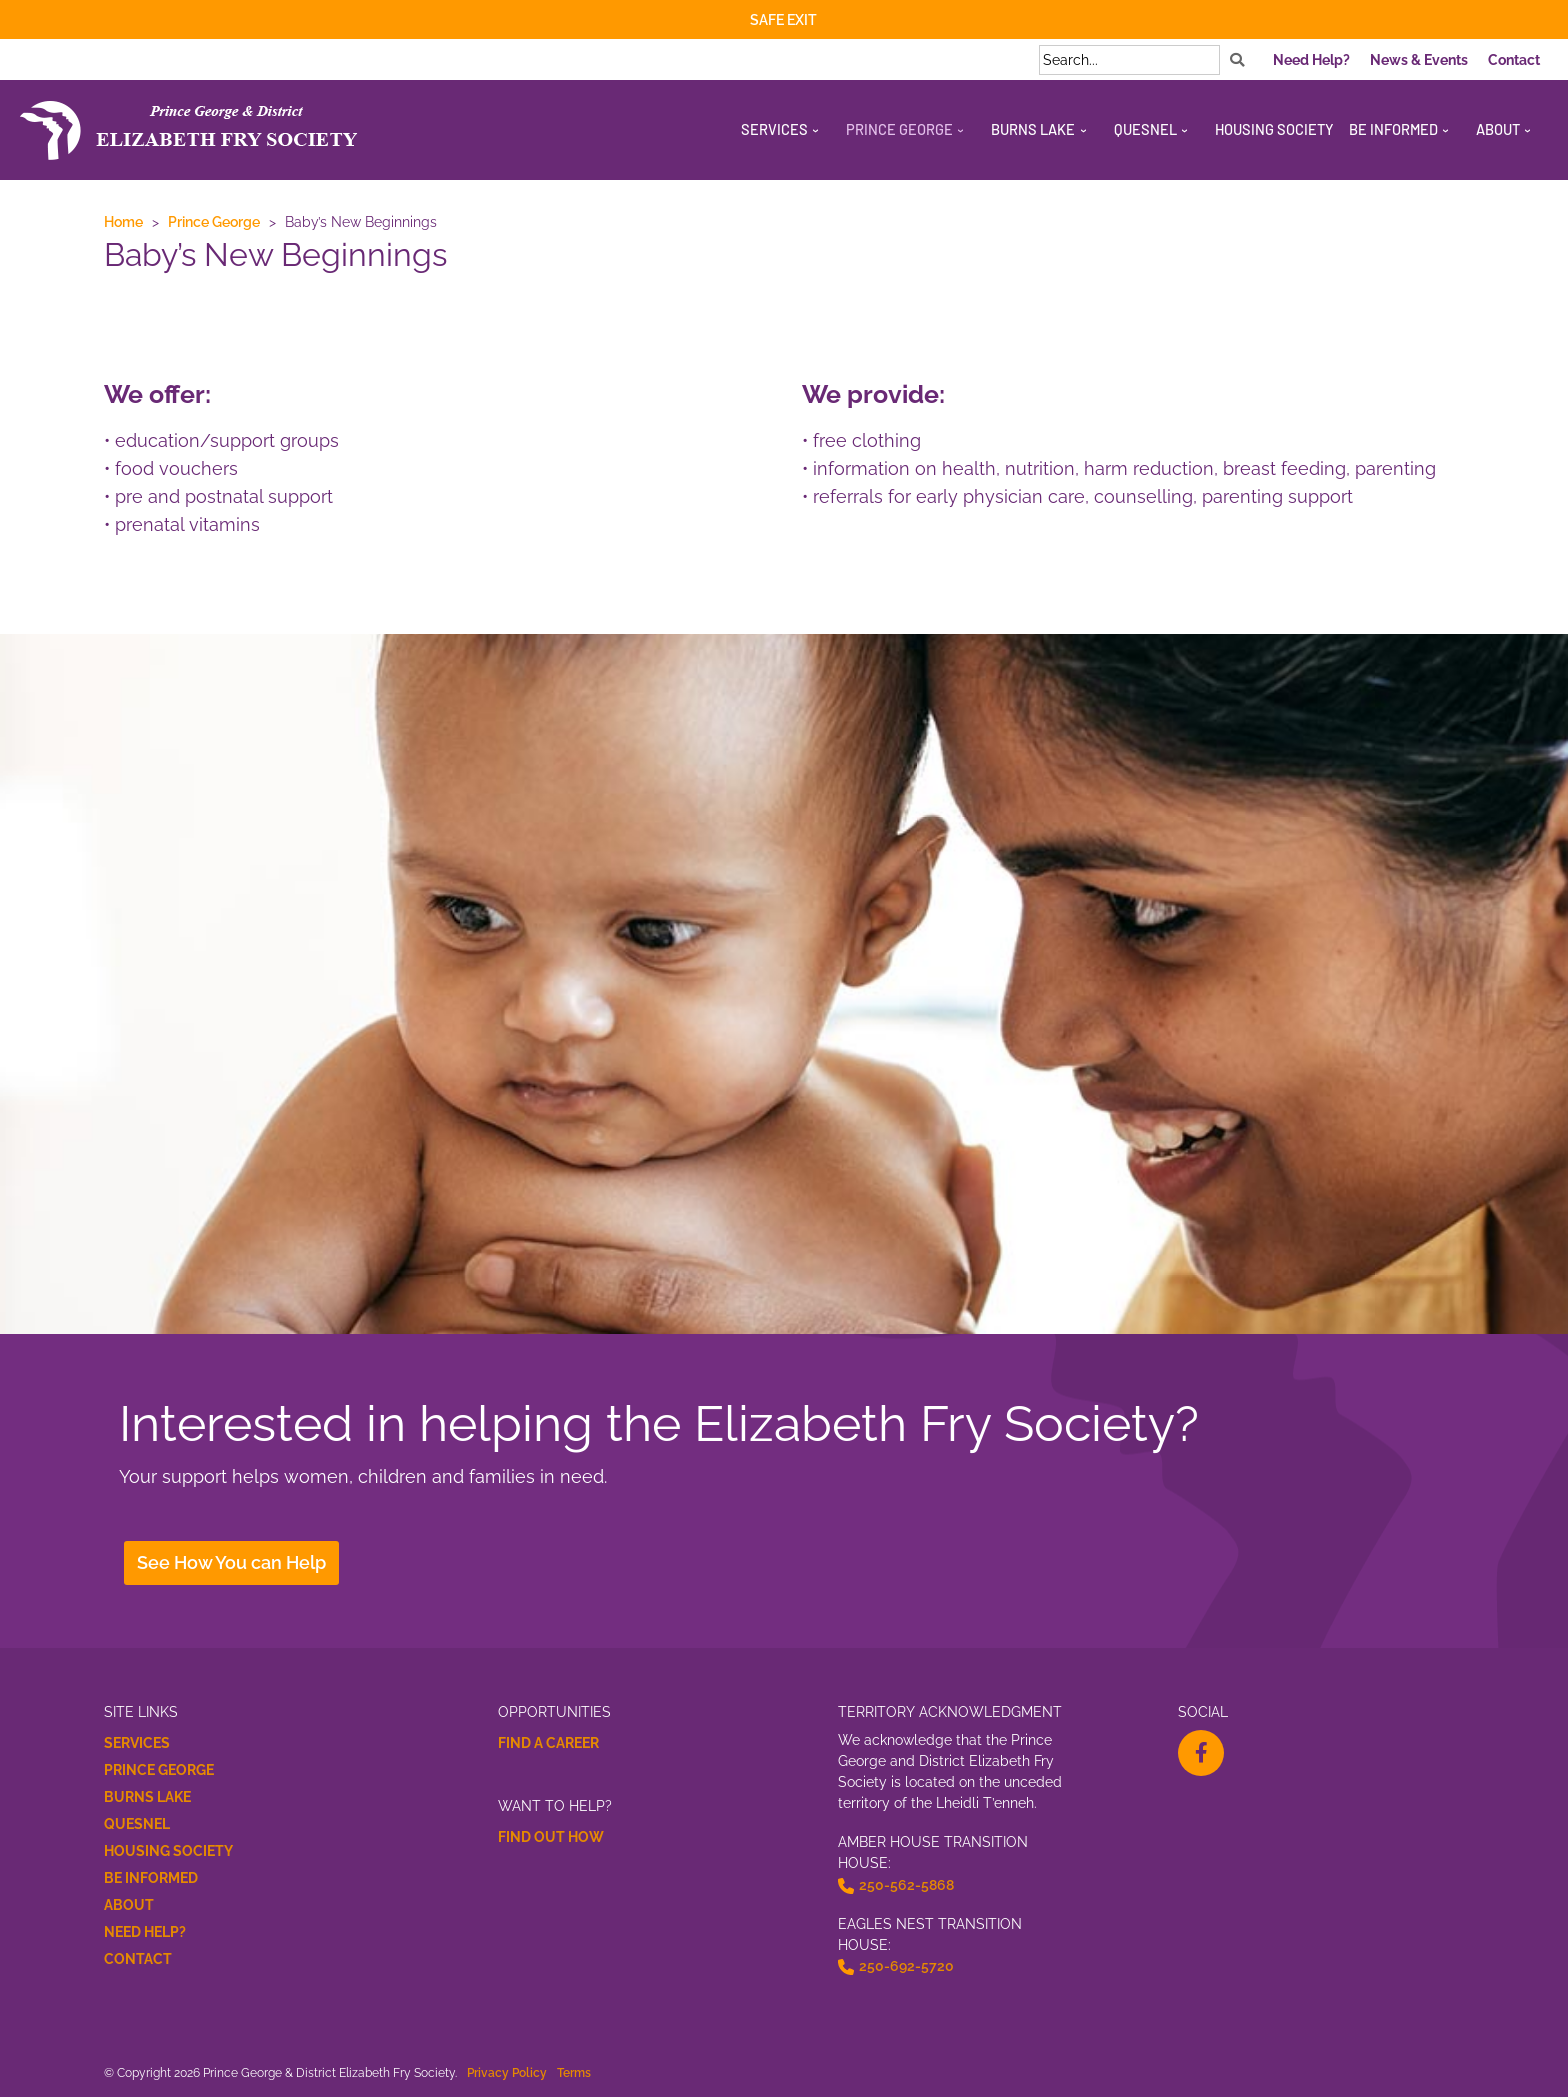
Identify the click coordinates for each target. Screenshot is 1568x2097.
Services (137, 1743)
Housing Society (168, 1851)
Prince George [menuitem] (899, 129)
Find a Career (548, 1743)
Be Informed (151, 1878)
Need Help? (145, 1932)
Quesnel (137, 1824)
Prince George (214, 221)
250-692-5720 (906, 1966)
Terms (574, 2072)
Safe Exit (783, 20)
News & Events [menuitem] (1419, 60)
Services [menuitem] (774, 129)
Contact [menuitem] (1514, 60)
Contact (138, 1959)
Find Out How (551, 1837)
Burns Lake (147, 1797)
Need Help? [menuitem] (1311, 60)
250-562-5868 (906, 1885)
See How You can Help (231, 1562)
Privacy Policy (507, 2072)
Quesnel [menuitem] (1145, 129)
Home (123, 221)
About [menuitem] (1498, 129)
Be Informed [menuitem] (1393, 129)
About (129, 1905)
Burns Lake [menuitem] (1033, 129)
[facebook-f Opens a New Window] (1201, 1753)
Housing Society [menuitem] (1274, 129)
